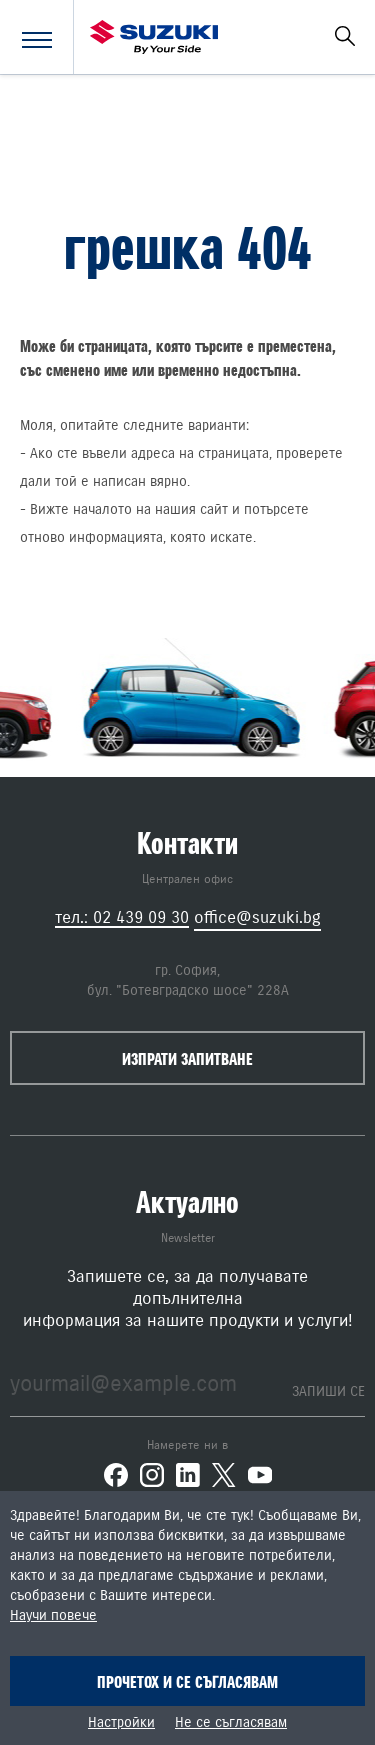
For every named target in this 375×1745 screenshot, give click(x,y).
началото (102, 510)
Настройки (121, 1723)
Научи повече (53, 1616)
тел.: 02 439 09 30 (122, 917)
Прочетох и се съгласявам (187, 1682)
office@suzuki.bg (257, 917)
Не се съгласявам (231, 1723)
